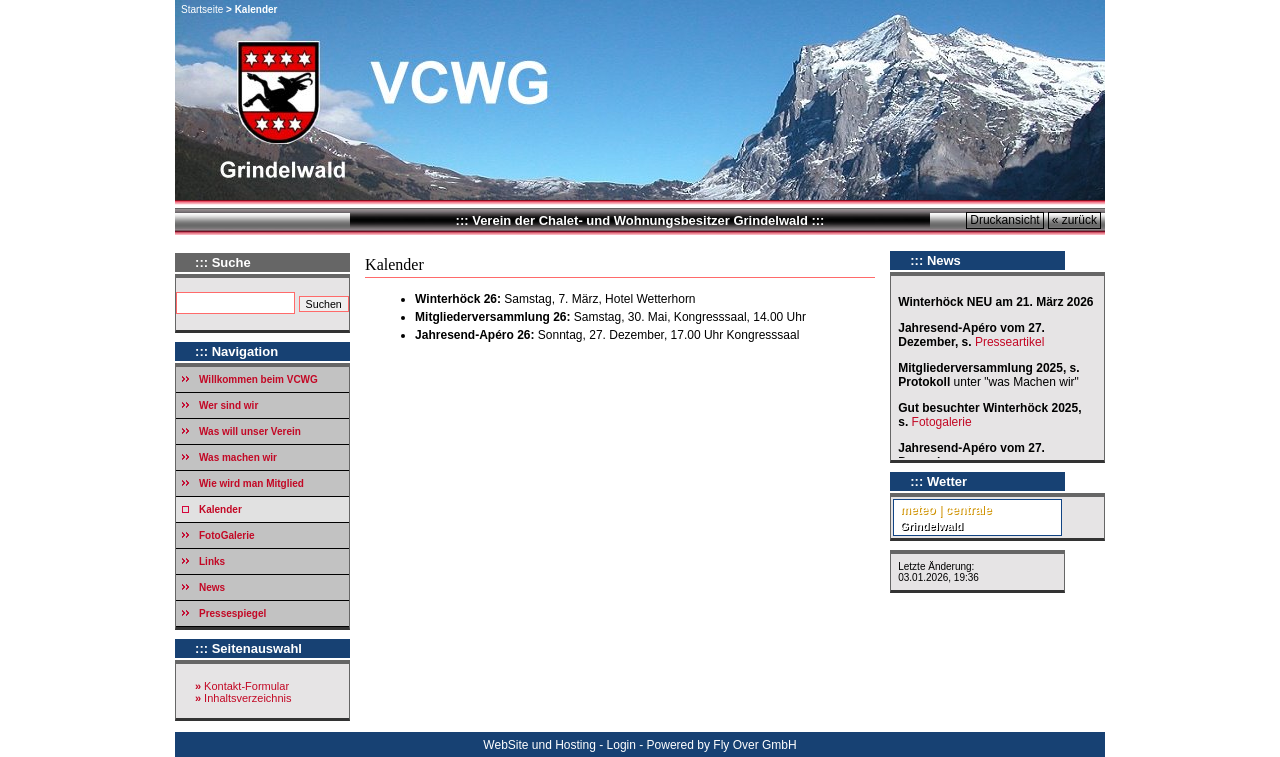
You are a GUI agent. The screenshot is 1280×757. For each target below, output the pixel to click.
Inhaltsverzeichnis (247, 698)
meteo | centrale (945, 510)
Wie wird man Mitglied (251, 483)
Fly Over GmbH (754, 745)
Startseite (202, 9)
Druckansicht (1004, 220)
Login (621, 745)
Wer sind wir (228, 405)
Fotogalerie (942, 422)
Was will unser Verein (250, 431)
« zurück (1074, 220)
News (212, 587)
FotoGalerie (227, 535)
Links (212, 561)
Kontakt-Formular (246, 686)
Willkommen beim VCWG (258, 379)
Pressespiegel (232, 613)
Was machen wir (238, 457)
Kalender (220, 509)
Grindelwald (931, 526)
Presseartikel (1011, 342)
